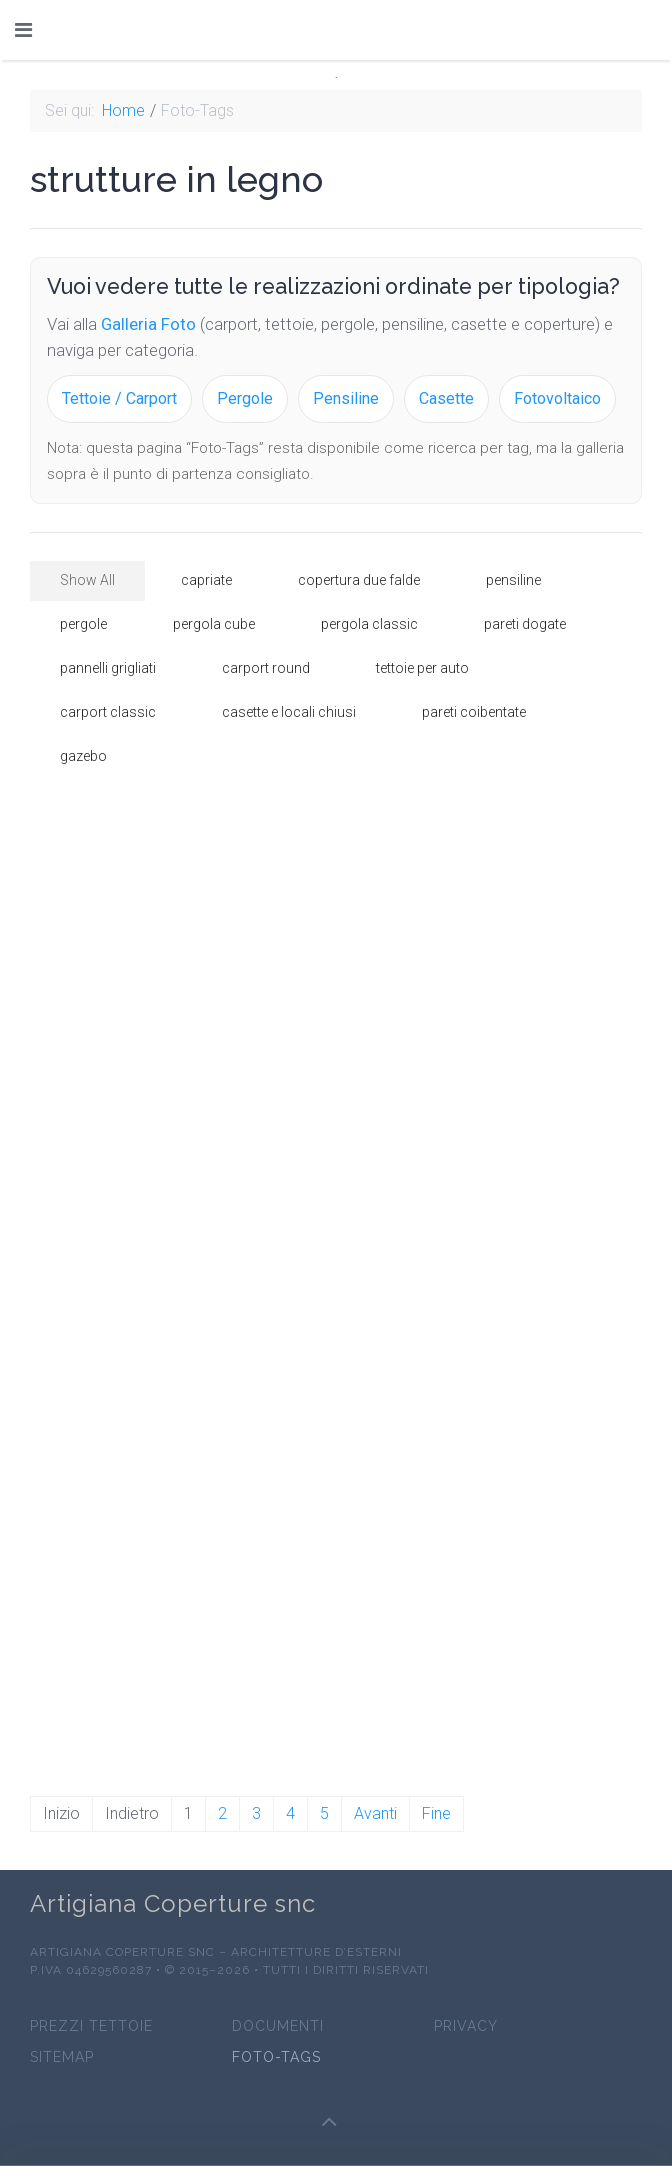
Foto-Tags (276, 2057)
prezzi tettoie (91, 2026)
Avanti (375, 1813)
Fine (436, 1813)
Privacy (466, 2026)
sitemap (62, 2057)
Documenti (278, 2026)
